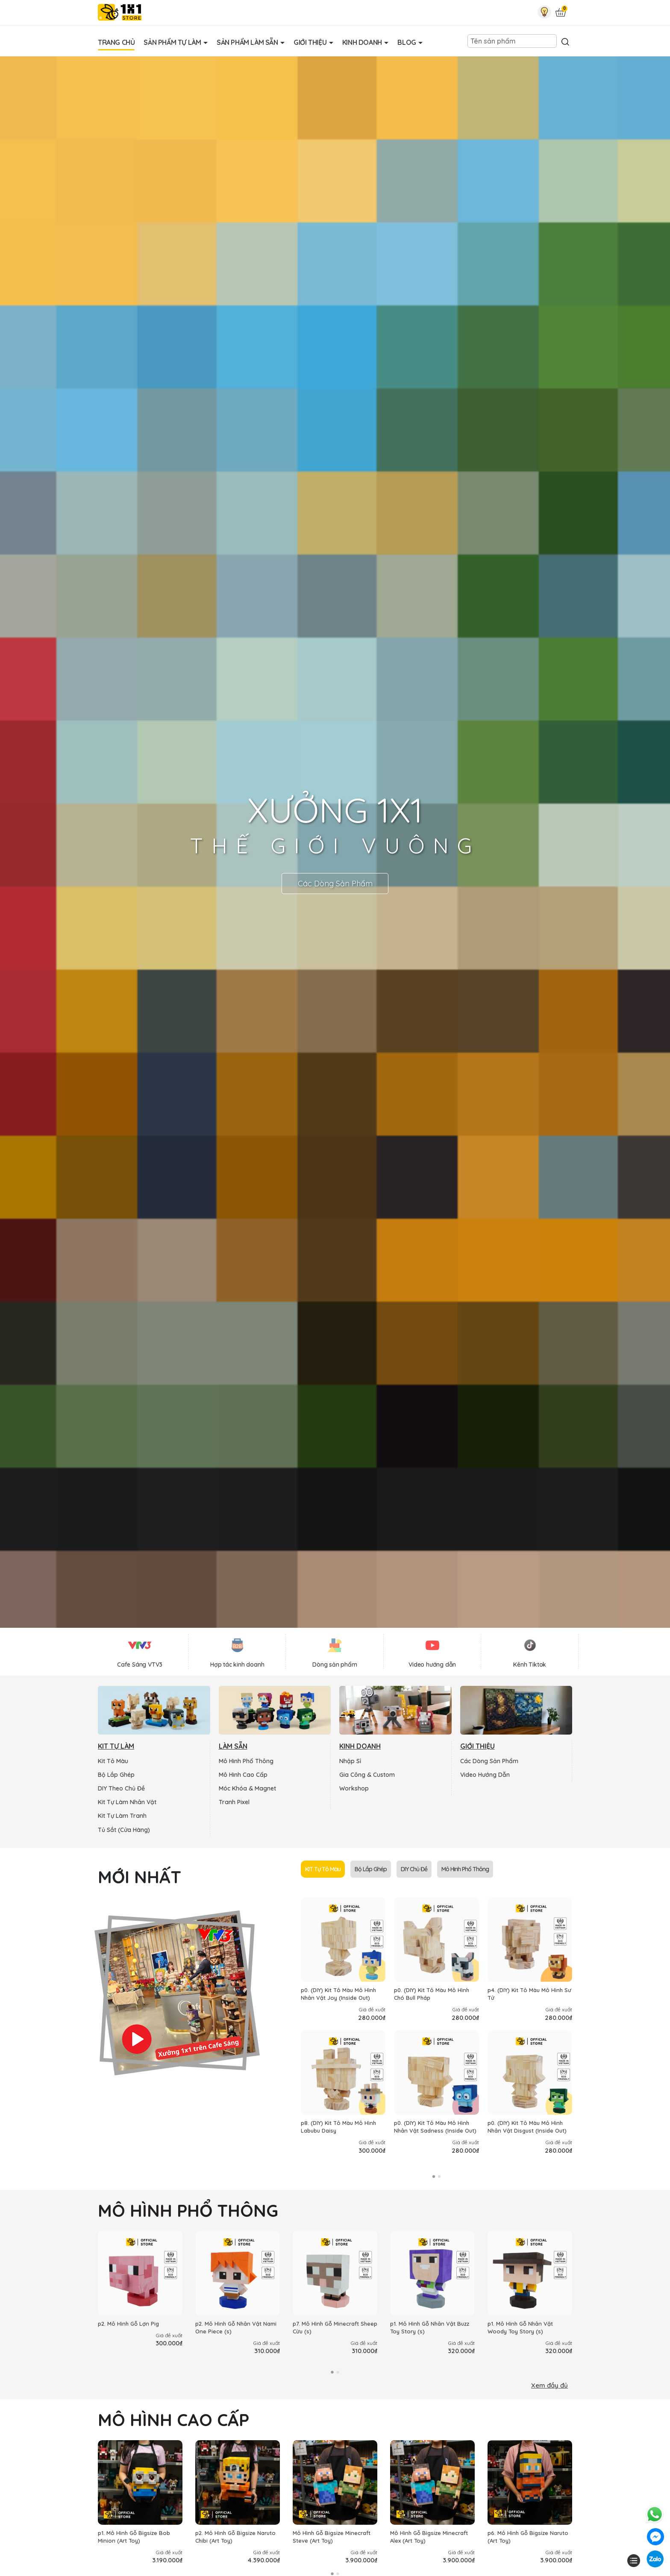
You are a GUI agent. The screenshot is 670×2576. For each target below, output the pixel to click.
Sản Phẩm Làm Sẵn (248, 42)
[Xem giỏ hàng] (560, 13)
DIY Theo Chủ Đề (121, 1788)
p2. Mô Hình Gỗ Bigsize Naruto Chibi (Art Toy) (235, 2536)
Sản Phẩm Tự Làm (173, 42)
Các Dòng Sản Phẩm (335, 883)
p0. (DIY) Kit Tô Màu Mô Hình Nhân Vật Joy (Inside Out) (338, 1994)
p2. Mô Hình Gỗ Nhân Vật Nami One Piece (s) (235, 2327)
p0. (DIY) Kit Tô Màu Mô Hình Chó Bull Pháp (431, 1994)
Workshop (354, 1788)
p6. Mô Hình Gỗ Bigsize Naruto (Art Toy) (528, 2536)
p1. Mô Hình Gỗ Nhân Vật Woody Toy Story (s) (520, 2327)
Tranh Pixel (234, 1802)
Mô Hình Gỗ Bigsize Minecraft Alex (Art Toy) (429, 2536)
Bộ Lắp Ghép (116, 1775)
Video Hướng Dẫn (485, 1775)
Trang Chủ (116, 42)
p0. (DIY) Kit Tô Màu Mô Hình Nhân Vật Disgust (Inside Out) (527, 2126)
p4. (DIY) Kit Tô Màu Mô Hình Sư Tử (529, 1994)
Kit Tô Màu (113, 1761)
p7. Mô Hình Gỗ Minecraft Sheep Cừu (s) (335, 2327)
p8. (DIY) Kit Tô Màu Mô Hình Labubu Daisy (338, 2126)
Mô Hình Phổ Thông (246, 1761)
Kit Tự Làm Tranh (122, 1816)
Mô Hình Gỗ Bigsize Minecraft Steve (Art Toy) (331, 2536)
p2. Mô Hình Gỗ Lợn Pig (128, 2323)
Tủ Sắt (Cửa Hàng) (124, 1830)
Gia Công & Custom (367, 1775)
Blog (407, 42)
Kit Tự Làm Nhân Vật (127, 1802)
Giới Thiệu (311, 42)
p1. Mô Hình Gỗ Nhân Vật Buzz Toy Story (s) (429, 2327)
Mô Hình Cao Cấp (243, 1775)
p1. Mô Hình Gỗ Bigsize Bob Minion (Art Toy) (134, 2536)
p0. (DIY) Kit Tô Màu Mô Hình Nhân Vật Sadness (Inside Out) (435, 2126)
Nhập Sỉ (350, 1761)
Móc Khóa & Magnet (247, 1788)
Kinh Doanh (363, 42)
